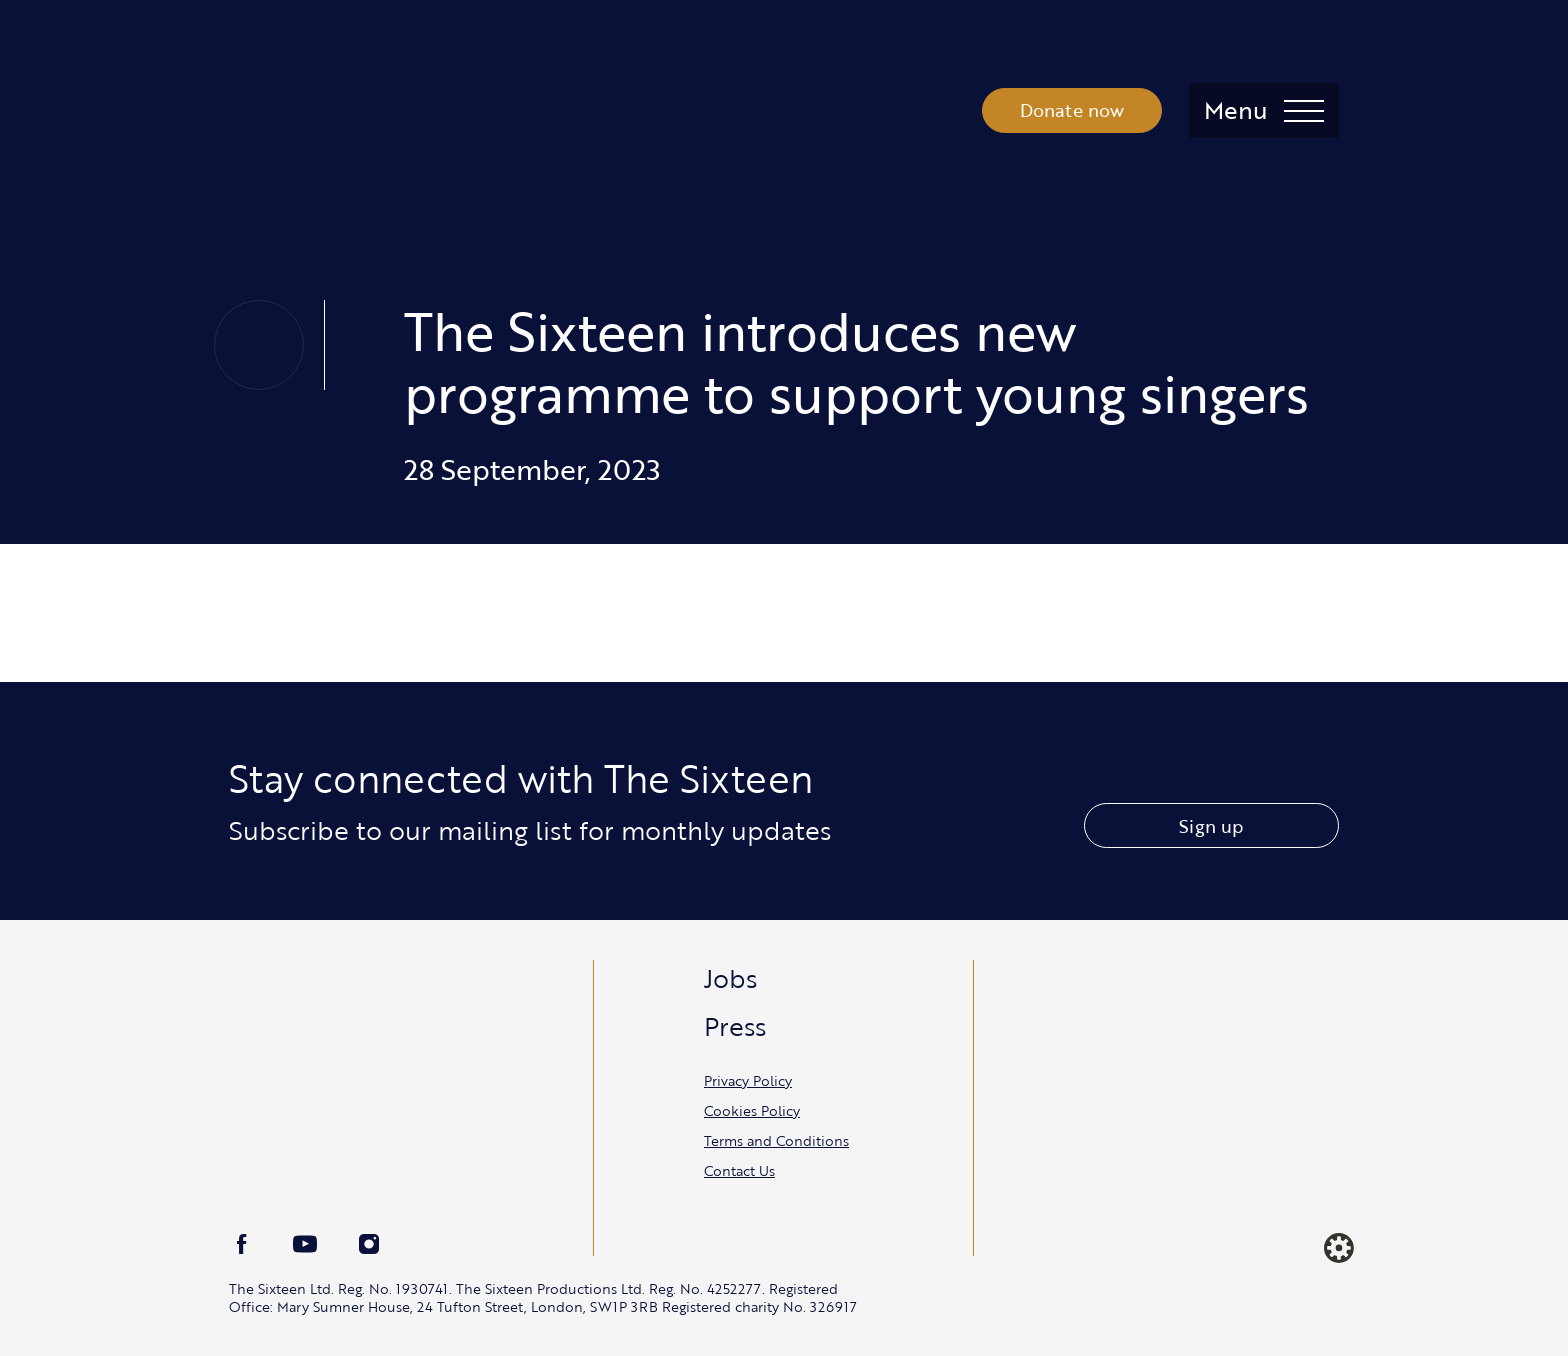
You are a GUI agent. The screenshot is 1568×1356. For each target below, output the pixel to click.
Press (735, 1026)
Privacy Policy (748, 1080)
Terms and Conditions (776, 1140)
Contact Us (739, 1170)
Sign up (1211, 826)
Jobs (730, 978)
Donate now (1072, 110)
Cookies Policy (752, 1110)
